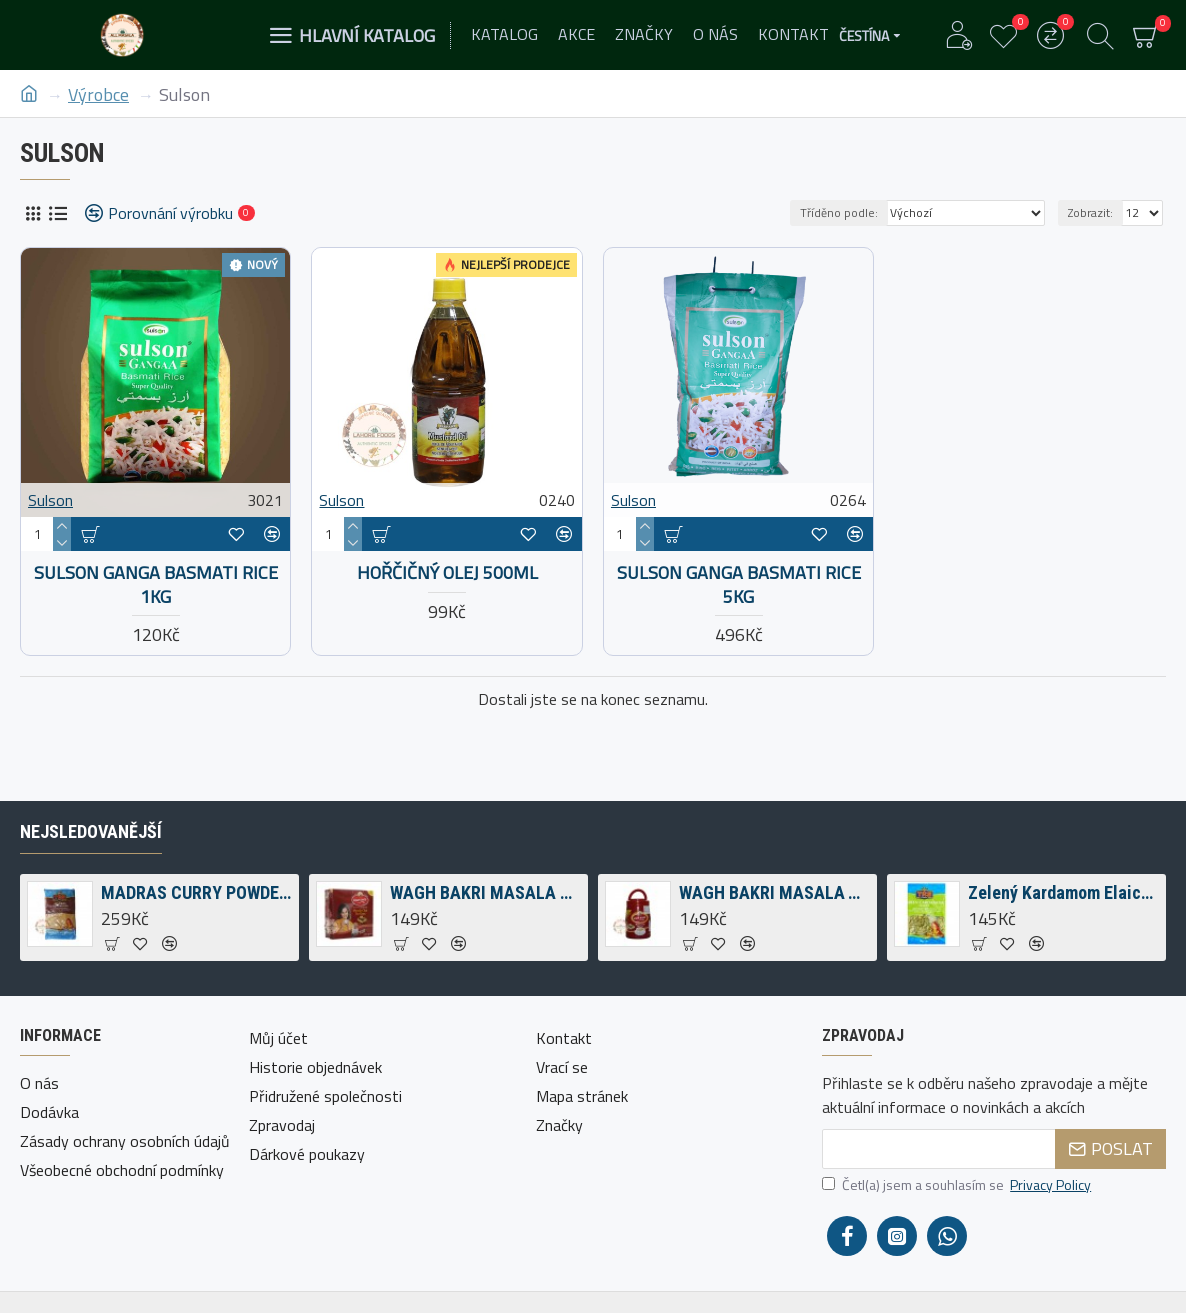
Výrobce (98, 94)
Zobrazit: (1090, 212)
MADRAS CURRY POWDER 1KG (196, 892)
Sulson (50, 500)
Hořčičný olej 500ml (447, 572)
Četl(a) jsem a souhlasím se (958, 1184)
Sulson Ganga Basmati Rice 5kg (739, 584)
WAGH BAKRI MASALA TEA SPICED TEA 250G (774, 892)
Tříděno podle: (839, 212)
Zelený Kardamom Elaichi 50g (1063, 892)
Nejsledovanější (91, 831)
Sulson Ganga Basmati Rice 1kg (156, 584)
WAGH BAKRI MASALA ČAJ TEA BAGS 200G (485, 892)
